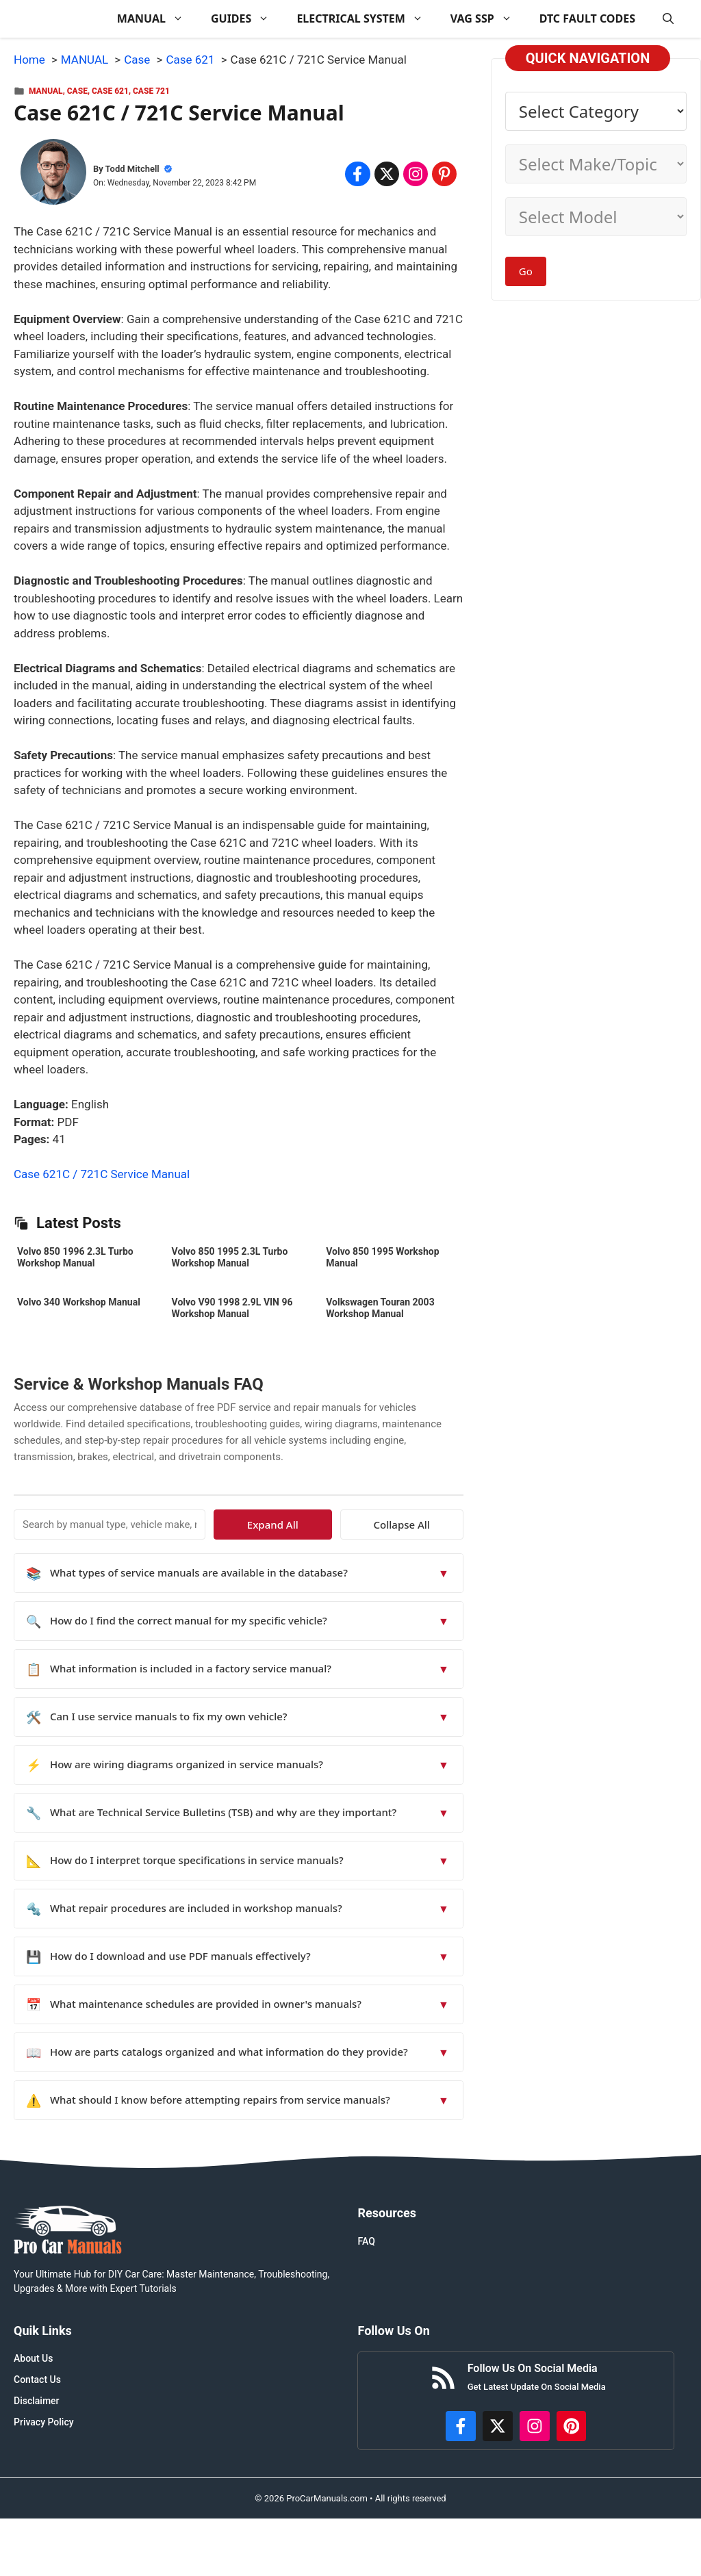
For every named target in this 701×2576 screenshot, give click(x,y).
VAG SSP (488, 19)
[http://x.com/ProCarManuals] (498, 2426)
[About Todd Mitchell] (53, 174)
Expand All (338, 1524)
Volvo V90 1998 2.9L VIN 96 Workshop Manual (232, 1308)
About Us (33, 2358)
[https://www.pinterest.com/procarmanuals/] (572, 2426)
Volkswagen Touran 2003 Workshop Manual (380, 1308)
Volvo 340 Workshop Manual (78, 1302)
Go (526, 271)
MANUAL (157, 19)
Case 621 (110, 91)
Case (77, 91)
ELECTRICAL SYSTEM (366, 19)
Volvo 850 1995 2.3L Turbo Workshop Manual (230, 1257)
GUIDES (247, 19)
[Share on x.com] (386, 174)
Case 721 (151, 91)
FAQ (365, 2241)
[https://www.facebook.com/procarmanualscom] (461, 2426)
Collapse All (423, 1524)
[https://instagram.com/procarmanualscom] (535, 2426)
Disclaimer (37, 2400)
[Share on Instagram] (415, 174)
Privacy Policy (44, 2421)
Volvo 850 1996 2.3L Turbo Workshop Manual (75, 1257)
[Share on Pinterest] (444, 174)
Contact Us (37, 2379)
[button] (668, 19)
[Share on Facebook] (357, 174)
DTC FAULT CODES (587, 18)
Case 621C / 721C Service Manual (102, 1174)
